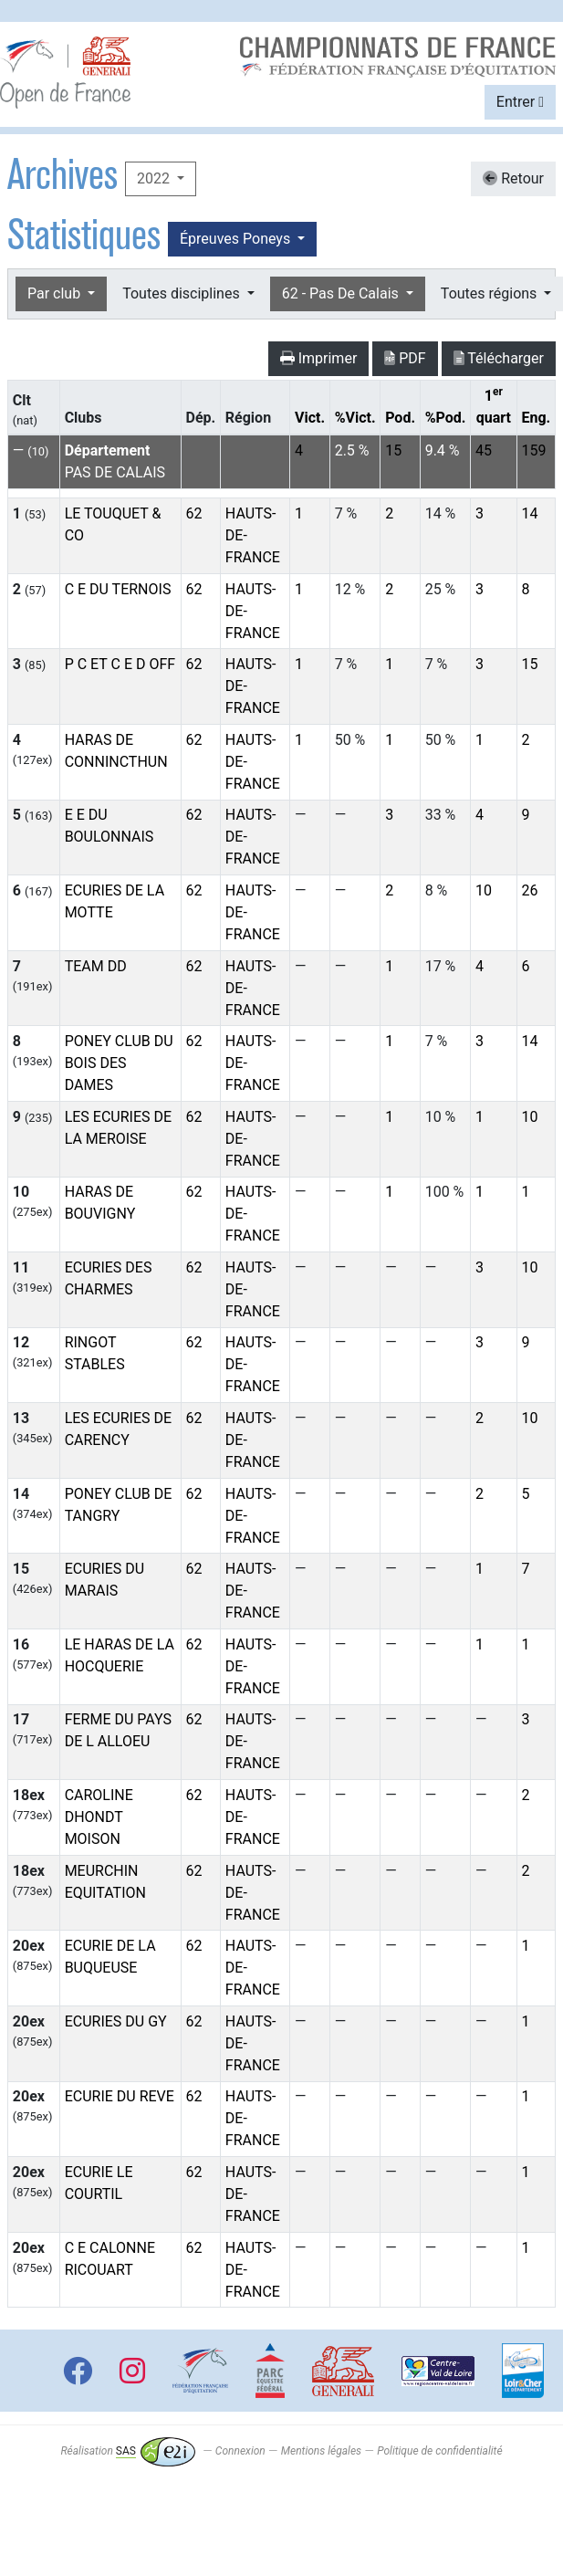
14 (529, 513)
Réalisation (127, 2451)
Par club (55, 293)
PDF (404, 358)
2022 (155, 178)
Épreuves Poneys (237, 238)
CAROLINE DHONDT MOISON (99, 1817)
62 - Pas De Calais (342, 293)
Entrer (520, 101)
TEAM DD (96, 966)
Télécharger (499, 358)
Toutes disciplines (182, 293)
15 (393, 450)
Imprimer (319, 358)
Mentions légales (321, 2451)
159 (533, 450)
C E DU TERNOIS (118, 589)
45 (483, 450)
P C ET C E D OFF (120, 664)
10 (483, 890)
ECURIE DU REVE (119, 2096)
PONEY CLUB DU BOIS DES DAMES (119, 1063)
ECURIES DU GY (116, 2021)
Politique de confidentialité (439, 2451)
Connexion (240, 2451)
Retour (513, 178)
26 (529, 890)
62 (194, 513)
